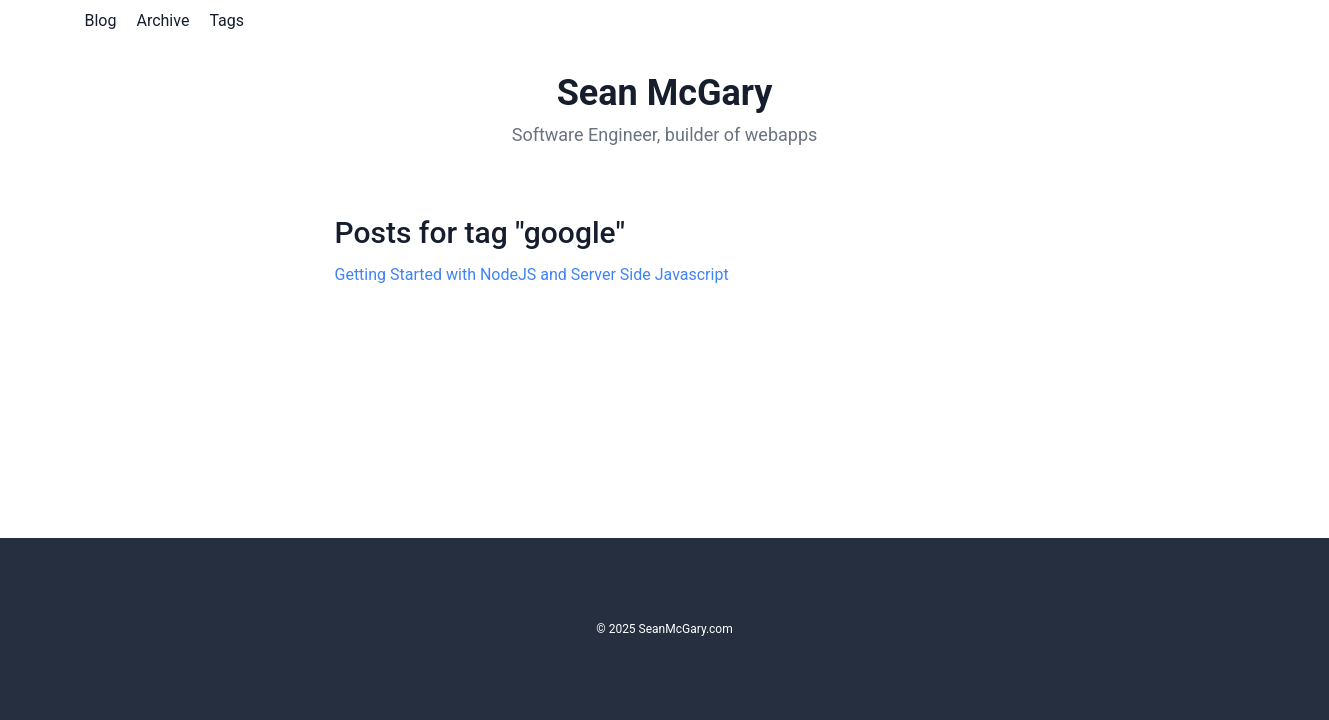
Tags (226, 20)
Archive (162, 20)
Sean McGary (665, 93)
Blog (101, 20)
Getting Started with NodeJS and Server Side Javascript (532, 274)
